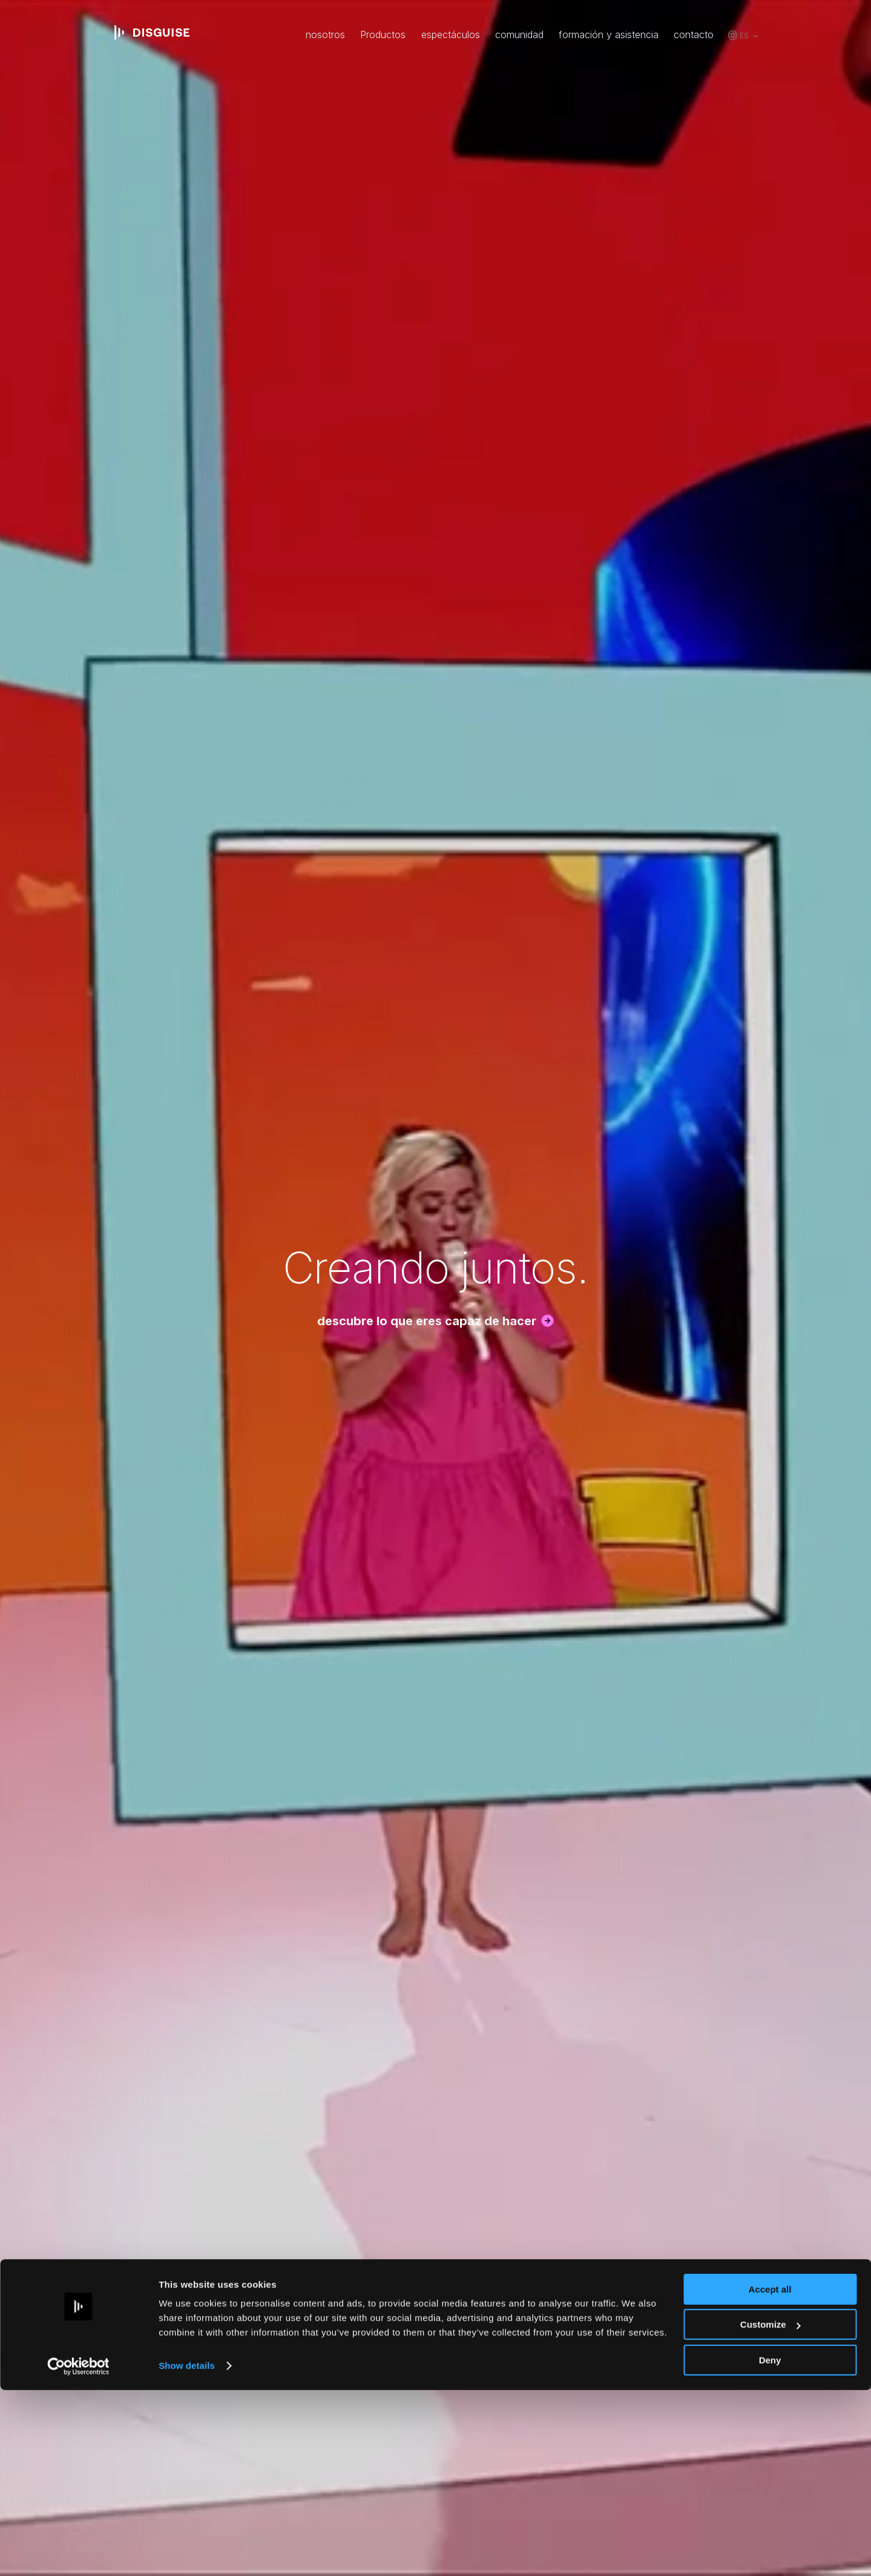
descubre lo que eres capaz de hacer (426, 1321)
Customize (770, 2511)
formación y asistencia (609, 34)
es (744, 35)
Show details (187, 2551)
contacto (694, 34)
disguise (151, 32)
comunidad (519, 34)
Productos (383, 34)
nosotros (325, 34)
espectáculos (450, 34)
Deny (770, 2546)
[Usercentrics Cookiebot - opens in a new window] (78, 2552)
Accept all (770, 2475)
